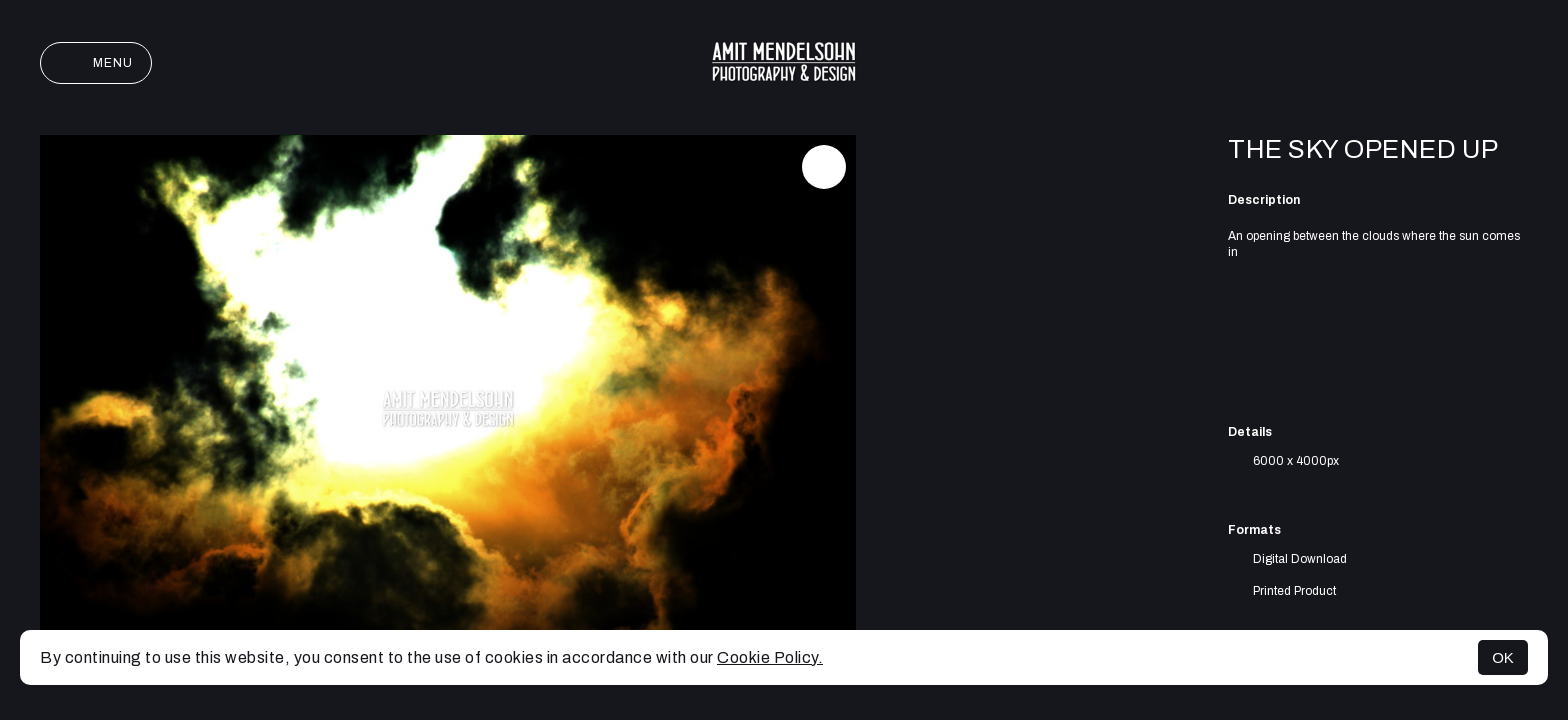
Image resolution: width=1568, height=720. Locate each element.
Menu (96, 63)
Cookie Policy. (770, 657)
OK (1503, 657)
